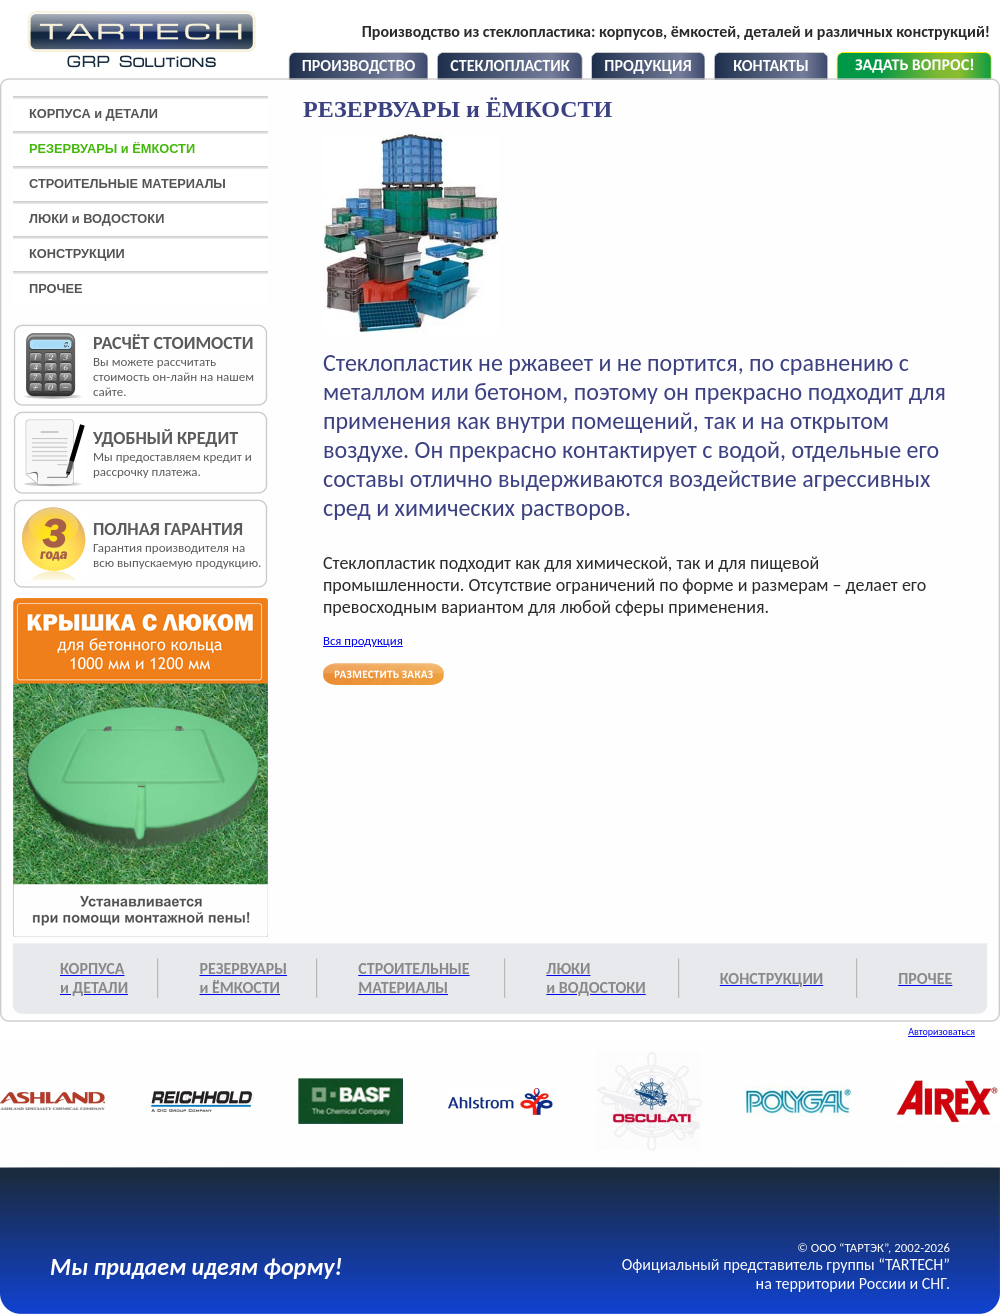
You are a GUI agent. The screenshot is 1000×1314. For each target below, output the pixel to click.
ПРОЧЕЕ (56, 288)
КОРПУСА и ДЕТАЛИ (93, 113)
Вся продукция (363, 640)
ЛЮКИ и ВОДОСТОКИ (96, 218)
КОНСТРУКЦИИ (77, 253)
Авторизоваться (941, 1031)
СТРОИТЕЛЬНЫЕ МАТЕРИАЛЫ (127, 183)
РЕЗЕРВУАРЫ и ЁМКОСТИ (112, 148)
